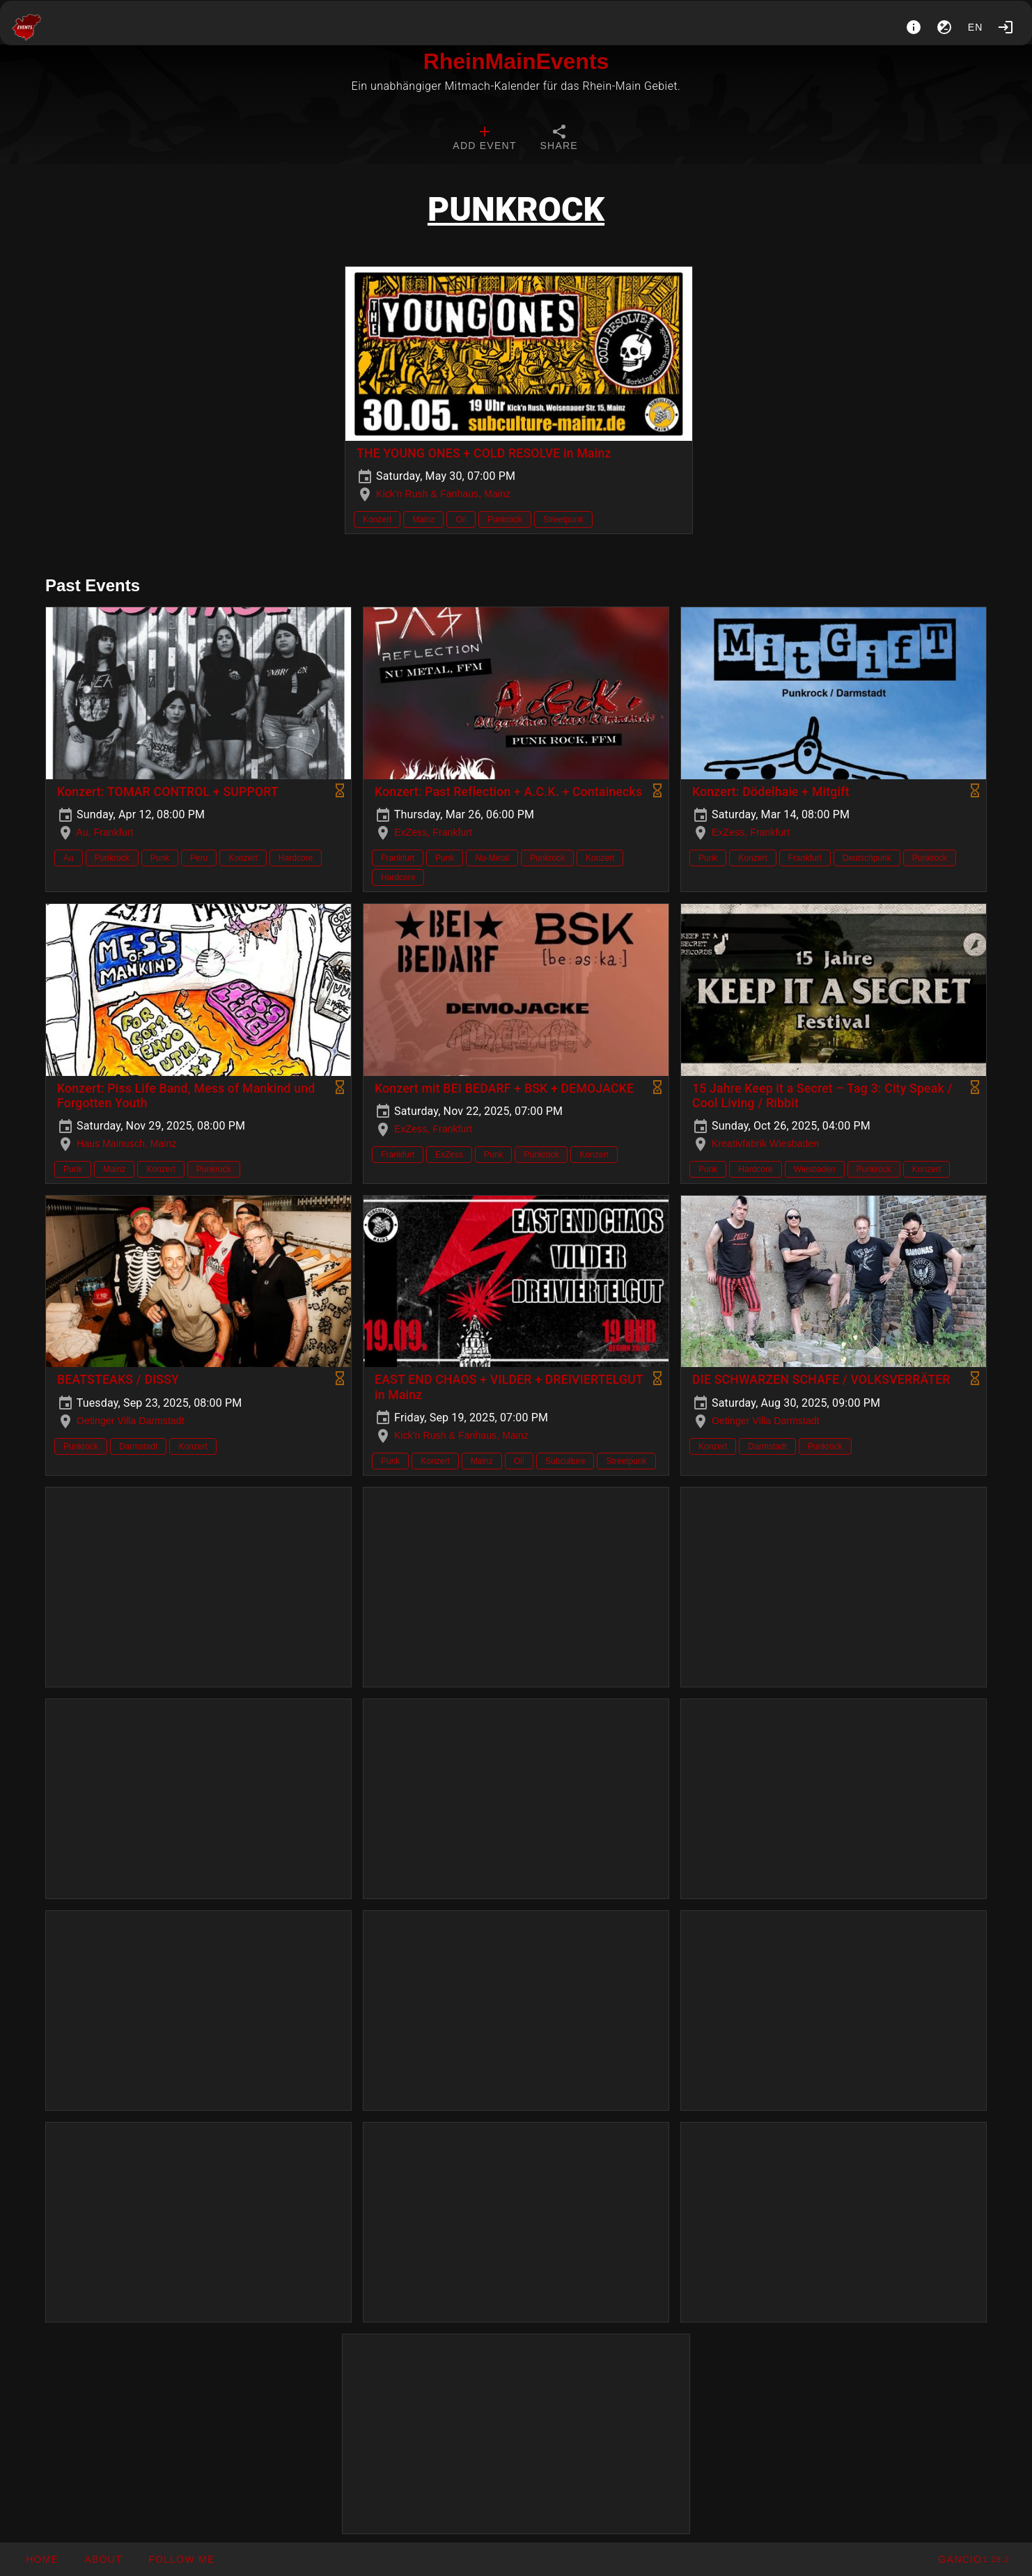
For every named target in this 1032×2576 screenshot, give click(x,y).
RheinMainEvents (516, 61)
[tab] (484, 139)
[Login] (1005, 27)
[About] (913, 27)
